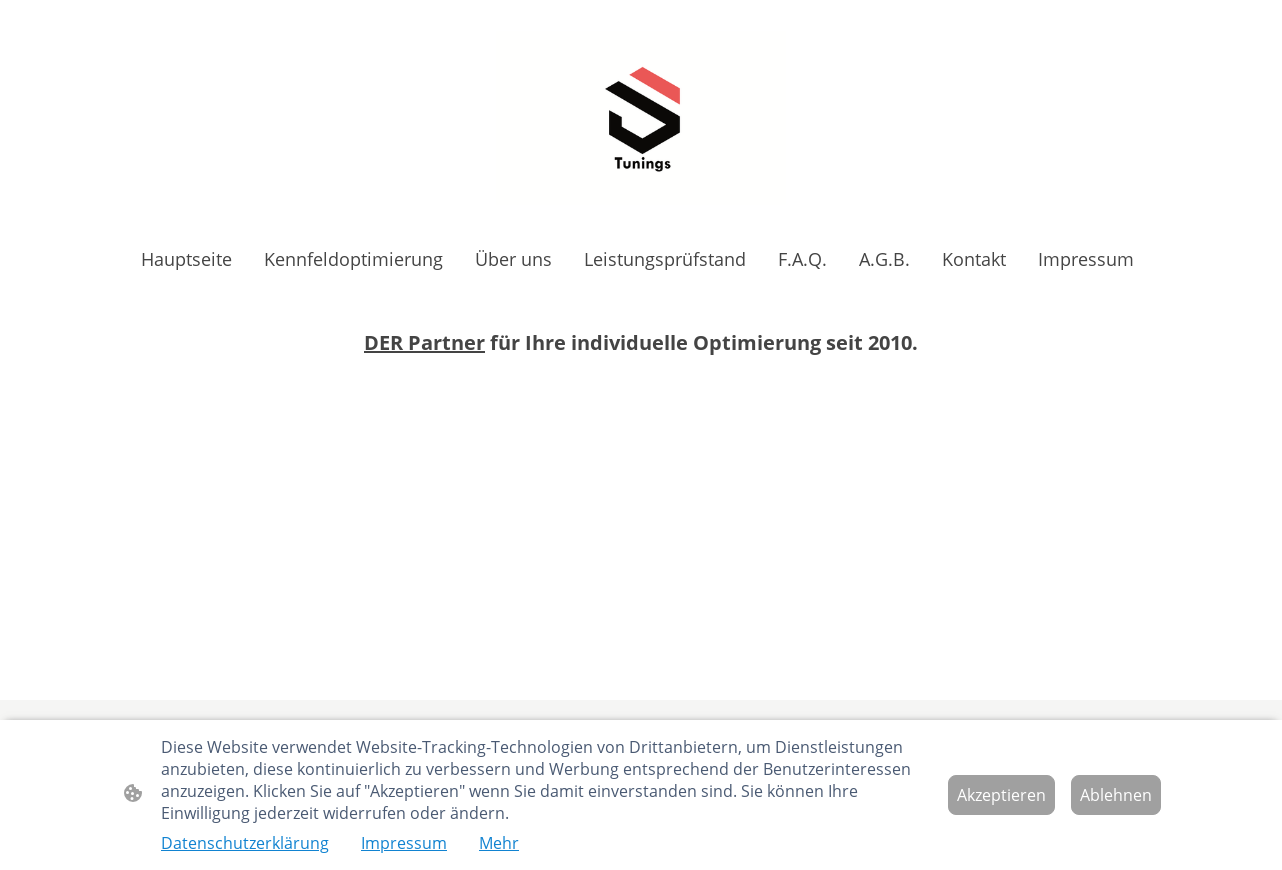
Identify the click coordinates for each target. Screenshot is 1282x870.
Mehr (499, 843)
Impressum (404, 843)
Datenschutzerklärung (245, 843)
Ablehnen (1116, 795)
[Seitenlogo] (641, 118)
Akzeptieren (1001, 795)
